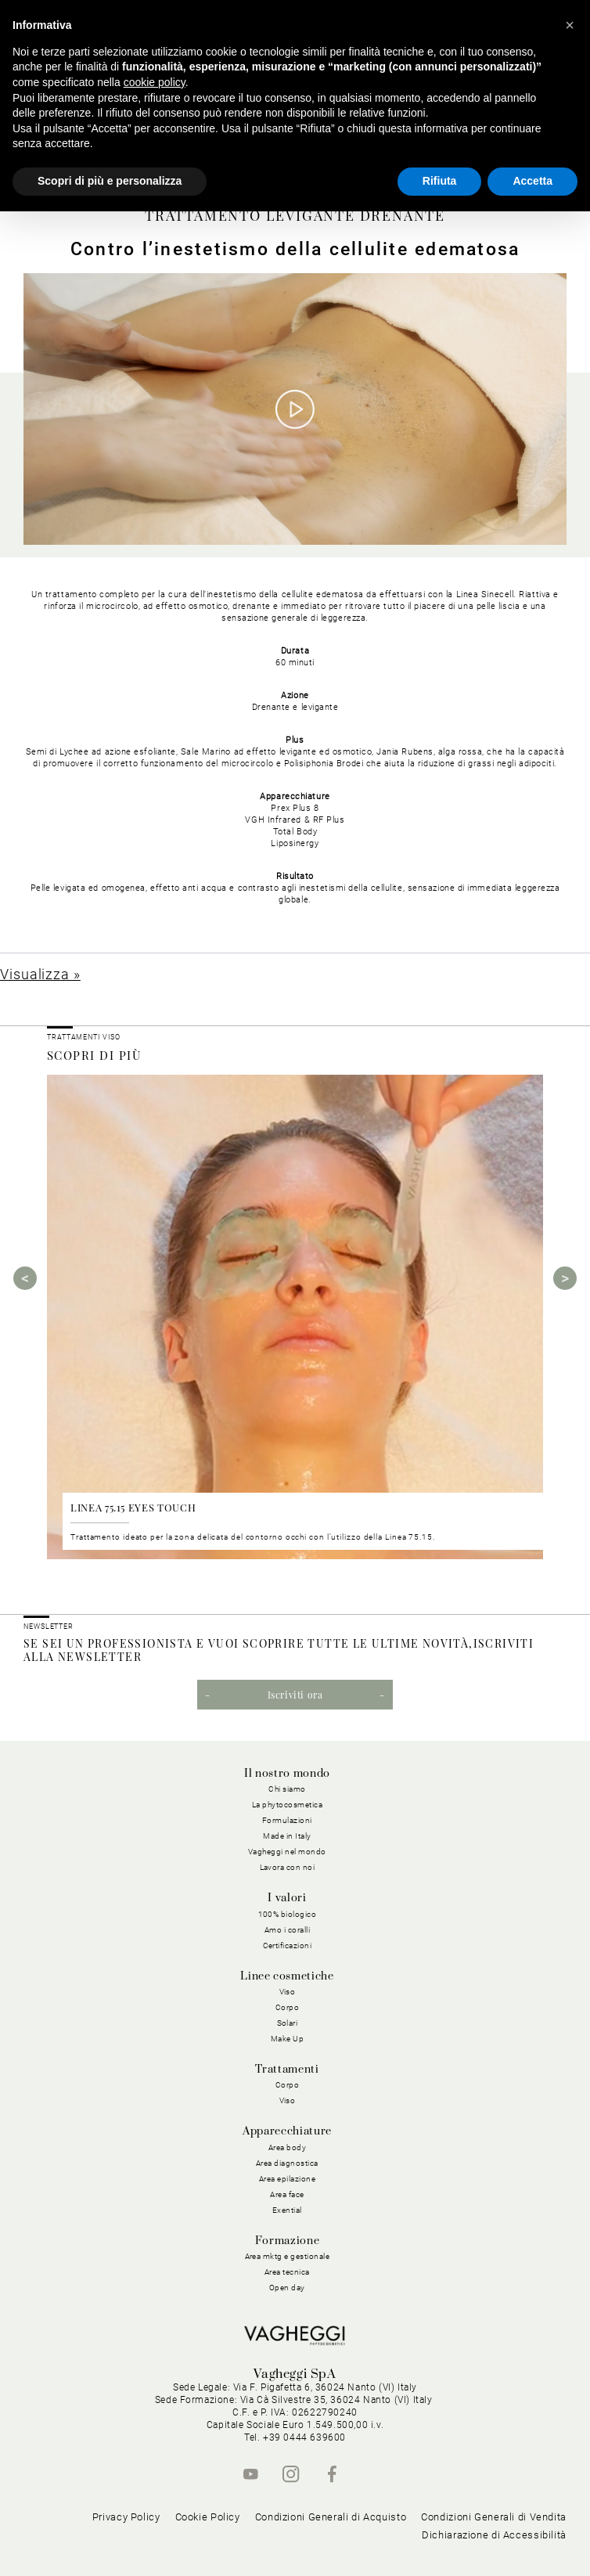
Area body (287, 2147)
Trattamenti (286, 2070)
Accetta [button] (532, 181)
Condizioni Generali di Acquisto (331, 2517)
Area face (287, 2194)
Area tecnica (287, 2272)
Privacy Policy (126, 2517)
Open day (287, 2287)
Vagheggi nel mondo (287, 1851)
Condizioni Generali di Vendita (494, 2517)
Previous (25, 1278)
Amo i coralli (287, 1930)
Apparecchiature (287, 2131)
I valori (287, 1898)
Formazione (287, 2241)
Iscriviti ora (295, 1694)
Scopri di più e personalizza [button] (110, 181)
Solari (287, 2023)
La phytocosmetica (287, 1804)
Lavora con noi (287, 1867)
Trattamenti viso (83, 1037)
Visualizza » (40, 974)
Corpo (287, 2007)
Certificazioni (287, 1945)
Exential (287, 2210)
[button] (569, 25)
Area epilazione (287, 2178)
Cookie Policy (207, 2517)
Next (565, 1278)
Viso (287, 1991)
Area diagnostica (287, 2163)
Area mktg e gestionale (287, 2256)
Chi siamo (287, 1789)
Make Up (287, 2038)
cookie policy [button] (154, 82)
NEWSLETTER (48, 1626)
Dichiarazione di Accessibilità (494, 2535)
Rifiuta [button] (440, 181)
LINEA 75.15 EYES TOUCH (133, 1507)
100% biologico (287, 1914)
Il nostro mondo (287, 1774)
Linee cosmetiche (286, 1976)
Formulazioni (287, 1820)
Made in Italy (287, 1836)
